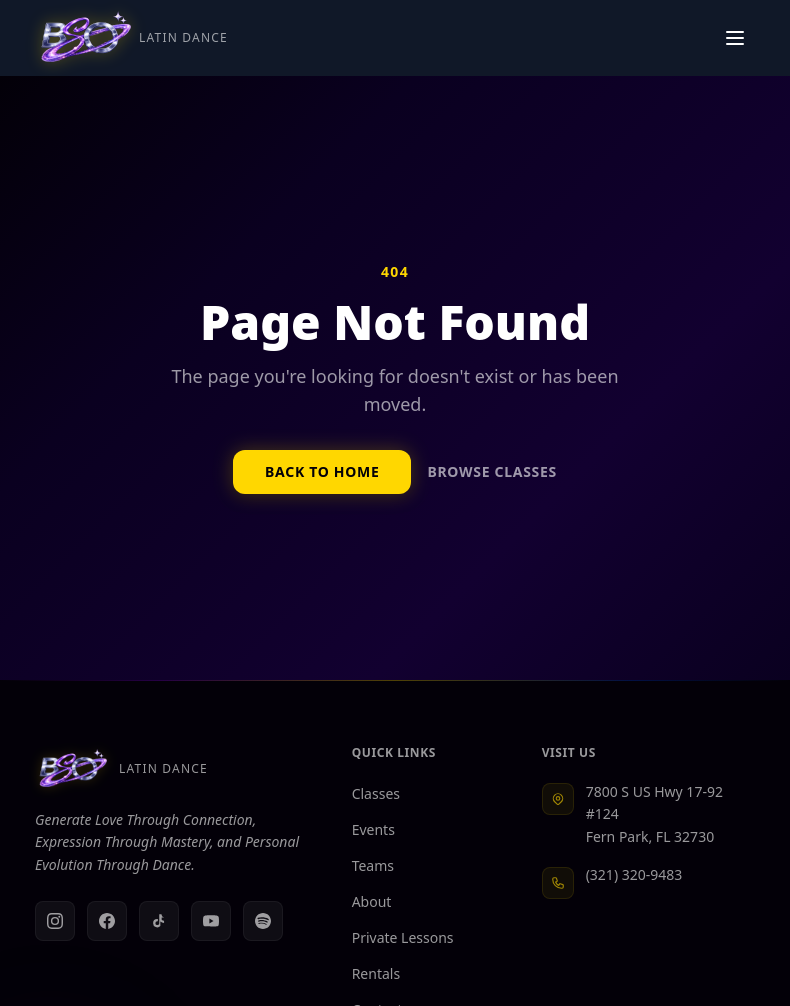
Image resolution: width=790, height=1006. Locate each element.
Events (381, 829)
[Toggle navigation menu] (735, 38)
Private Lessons (411, 937)
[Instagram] (55, 921)
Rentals (384, 973)
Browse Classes (491, 471)
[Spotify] (263, 921)
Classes (384, 793)
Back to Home (322, 471)
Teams (381, 865)
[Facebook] (107, 921)
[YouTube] (211, 921)
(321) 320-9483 (634, 874)
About (380, 901)
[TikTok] (159, 921)
